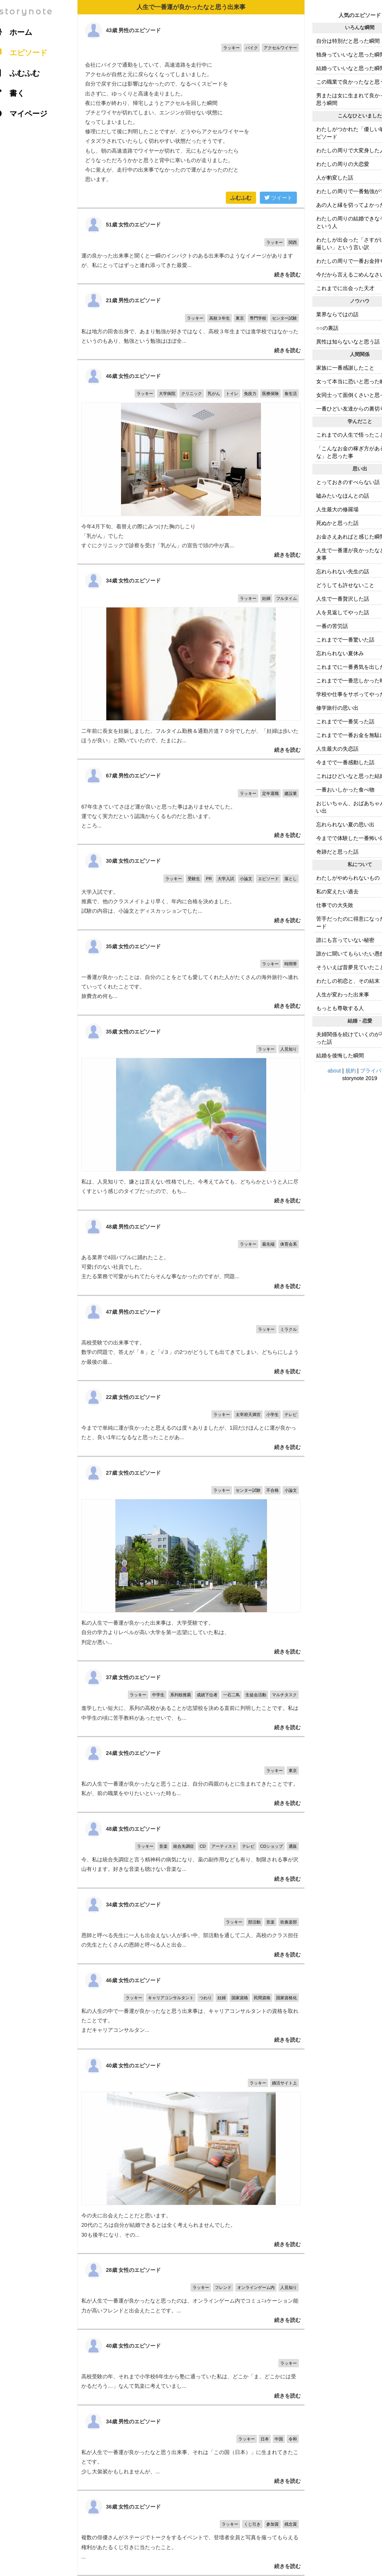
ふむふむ (241, 198)
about (334, 1071)
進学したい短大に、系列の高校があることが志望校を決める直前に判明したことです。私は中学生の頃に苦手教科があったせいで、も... (191, 1698)
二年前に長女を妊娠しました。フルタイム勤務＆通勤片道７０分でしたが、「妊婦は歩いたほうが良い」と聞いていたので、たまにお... (191, 661)
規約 (350, 1071)
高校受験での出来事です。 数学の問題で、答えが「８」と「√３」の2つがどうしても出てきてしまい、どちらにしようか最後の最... (191, 1338)
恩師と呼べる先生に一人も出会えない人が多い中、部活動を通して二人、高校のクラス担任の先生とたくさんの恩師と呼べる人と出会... (191, 1925)
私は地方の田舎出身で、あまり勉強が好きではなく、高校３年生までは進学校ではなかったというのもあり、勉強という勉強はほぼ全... (191, 321)
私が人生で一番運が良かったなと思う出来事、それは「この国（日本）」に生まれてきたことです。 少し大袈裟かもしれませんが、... (191, 2447)
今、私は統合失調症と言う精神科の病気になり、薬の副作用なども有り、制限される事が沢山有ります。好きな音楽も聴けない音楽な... (191, 1850)
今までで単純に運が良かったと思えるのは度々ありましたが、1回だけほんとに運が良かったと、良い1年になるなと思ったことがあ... (191, 1418)
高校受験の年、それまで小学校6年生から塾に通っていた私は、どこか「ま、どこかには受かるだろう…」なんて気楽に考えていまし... (191, 2367)
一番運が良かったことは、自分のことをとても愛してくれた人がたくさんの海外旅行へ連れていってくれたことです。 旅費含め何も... (191, 972)
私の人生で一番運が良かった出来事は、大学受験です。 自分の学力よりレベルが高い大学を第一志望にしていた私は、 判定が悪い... (191, 1558)
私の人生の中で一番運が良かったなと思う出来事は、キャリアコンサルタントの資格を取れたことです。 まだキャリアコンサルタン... (191, 2006)
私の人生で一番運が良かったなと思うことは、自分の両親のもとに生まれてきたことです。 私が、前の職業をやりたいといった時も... (191, 1774)
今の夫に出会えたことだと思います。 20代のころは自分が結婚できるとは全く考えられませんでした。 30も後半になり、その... (191, 2151)
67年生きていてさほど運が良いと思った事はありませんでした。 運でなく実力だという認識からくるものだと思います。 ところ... (191, 801)
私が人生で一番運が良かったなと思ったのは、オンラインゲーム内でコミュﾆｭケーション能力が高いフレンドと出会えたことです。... (191, 2291)
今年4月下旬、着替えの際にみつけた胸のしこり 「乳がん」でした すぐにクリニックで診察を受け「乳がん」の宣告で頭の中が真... (191, 462)
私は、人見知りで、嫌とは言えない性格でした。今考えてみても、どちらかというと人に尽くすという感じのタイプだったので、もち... (191, 1112)
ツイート (278, 198)
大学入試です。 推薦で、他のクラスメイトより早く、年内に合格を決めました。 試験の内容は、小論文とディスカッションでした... (191, 887)
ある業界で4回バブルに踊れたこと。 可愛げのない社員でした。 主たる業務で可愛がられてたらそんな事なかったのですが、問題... (191, 1253)
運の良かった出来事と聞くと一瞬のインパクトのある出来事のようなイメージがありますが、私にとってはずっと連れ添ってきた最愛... (191, 245)
